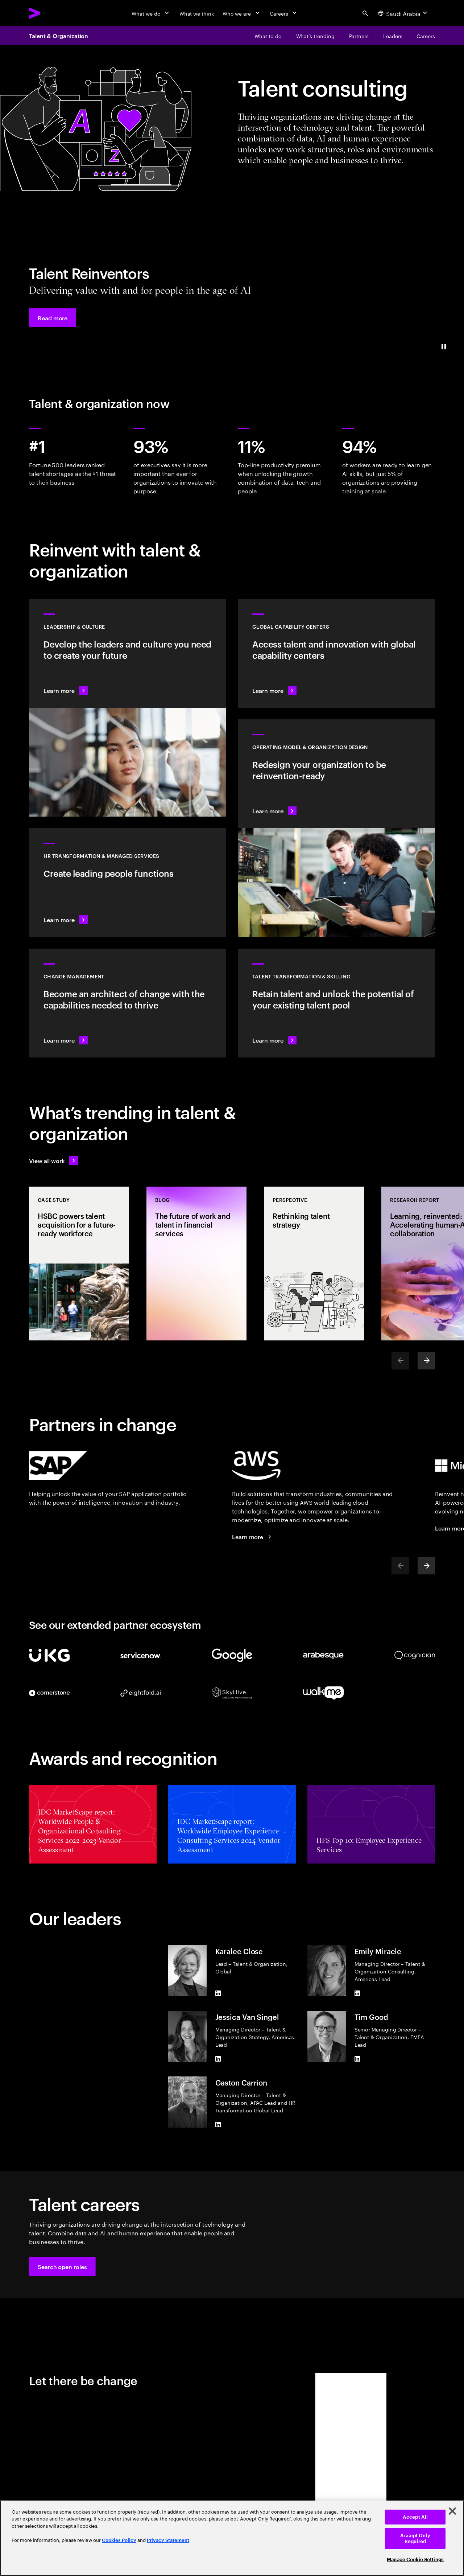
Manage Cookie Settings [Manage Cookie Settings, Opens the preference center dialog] (415, 2559)
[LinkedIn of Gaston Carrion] (218, 2124)
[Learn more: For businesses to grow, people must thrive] (127, 882)
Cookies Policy (119, 2540)
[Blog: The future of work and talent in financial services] (196, 1263)
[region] (232, 2538)
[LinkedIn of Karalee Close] (218, 1993)
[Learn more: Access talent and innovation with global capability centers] (336, 653)
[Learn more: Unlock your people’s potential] (336, 1003)
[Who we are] (242, 13)
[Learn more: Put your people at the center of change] (127, 1003)
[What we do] (151, 13)
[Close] (452, 2511)
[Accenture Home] (51, 13)
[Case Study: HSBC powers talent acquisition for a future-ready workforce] (79, 1263)
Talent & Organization (58, 36)
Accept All (415, 2517)
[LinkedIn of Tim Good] (357, 2059)
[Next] (426, 1360)
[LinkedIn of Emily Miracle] (357, 1993)
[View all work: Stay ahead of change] (53, 1160)
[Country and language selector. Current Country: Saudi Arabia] (403, 13)
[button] (52, 317)
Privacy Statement (168, 2540)
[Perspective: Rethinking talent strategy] (314, 1263)
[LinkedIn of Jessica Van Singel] (218, 2059)
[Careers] (284, 13)
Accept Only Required (415, 2538)
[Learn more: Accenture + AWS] (252, 1536)
